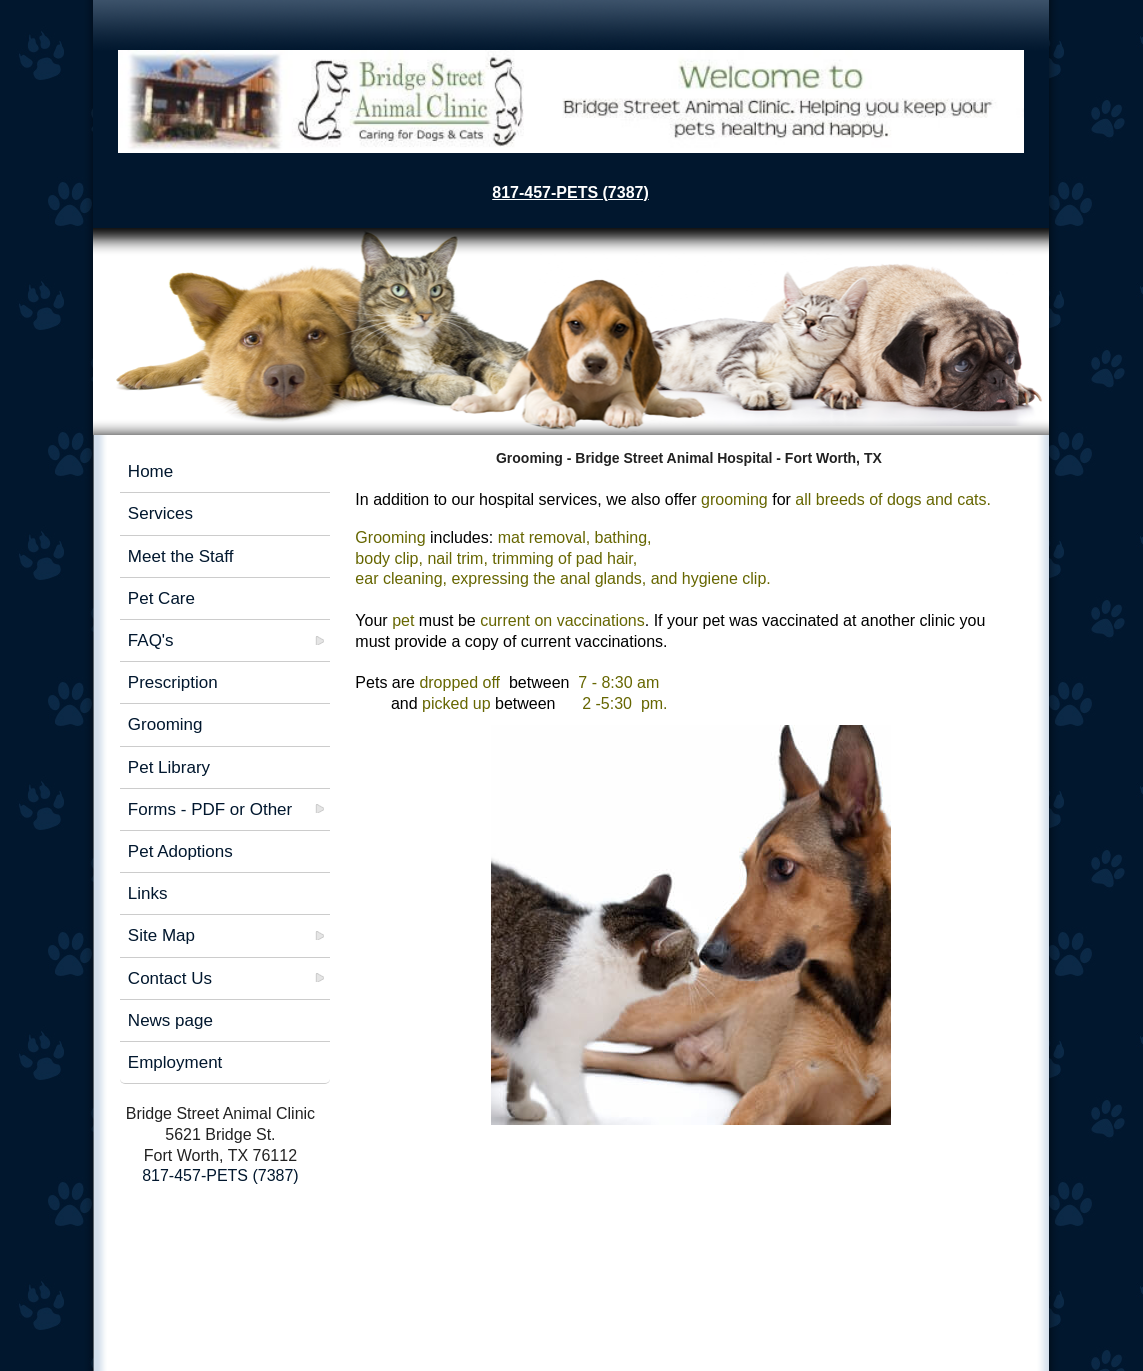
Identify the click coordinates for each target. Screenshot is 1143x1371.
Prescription (173, 682)
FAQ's (151, 640)
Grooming (165, 724)
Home (150, 471)
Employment (175, 1062)
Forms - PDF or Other (210, 809)
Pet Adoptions (180, 851)
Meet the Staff (181, 556)
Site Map (161, 935)
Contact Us (170, 978)
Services (160, 513)
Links (148, 893)
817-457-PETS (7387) (570, 192)
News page (170, 1020)
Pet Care (161, 598)
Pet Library (169, 767)
